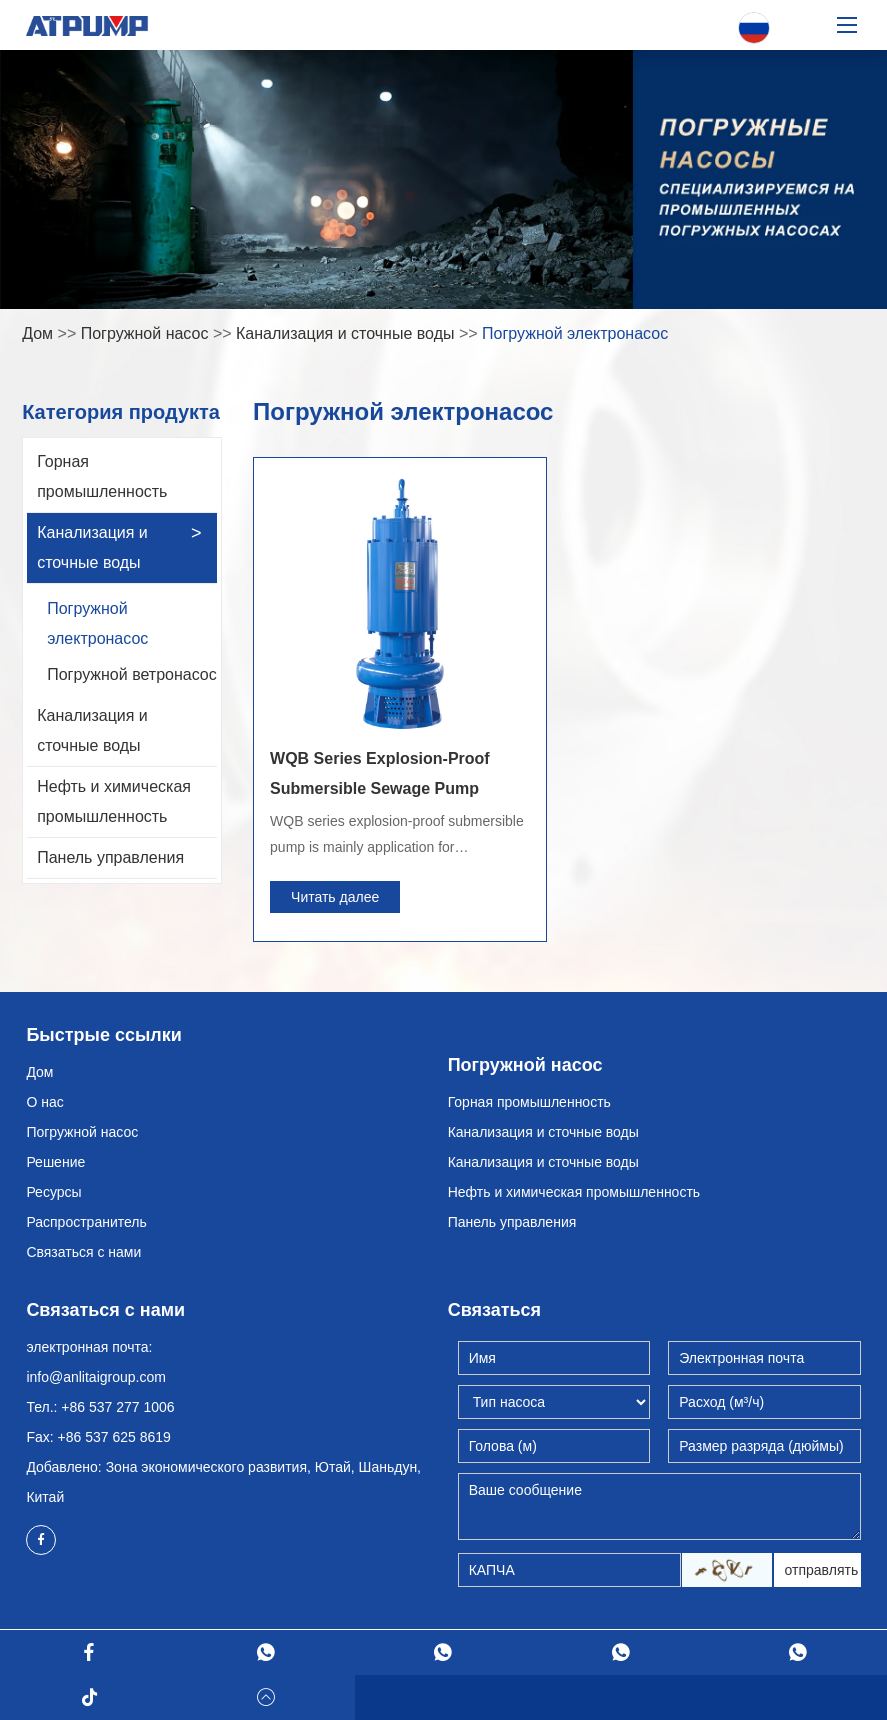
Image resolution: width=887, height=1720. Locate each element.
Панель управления (110, 857)
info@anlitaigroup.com (96, 1377)
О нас (44, 1102)
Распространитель (86, 1222)
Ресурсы (53, 1192)
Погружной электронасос (575, 333)
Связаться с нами (83, 1252)
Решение (55, 1162)
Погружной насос (145, 333)
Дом (37, 333)
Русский (754, 28)
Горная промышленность (102, 476)
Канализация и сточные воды (345, 333)
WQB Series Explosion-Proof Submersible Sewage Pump (380, 773)
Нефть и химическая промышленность (114, 801)
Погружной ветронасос (132, 674)
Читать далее (335, 897)
